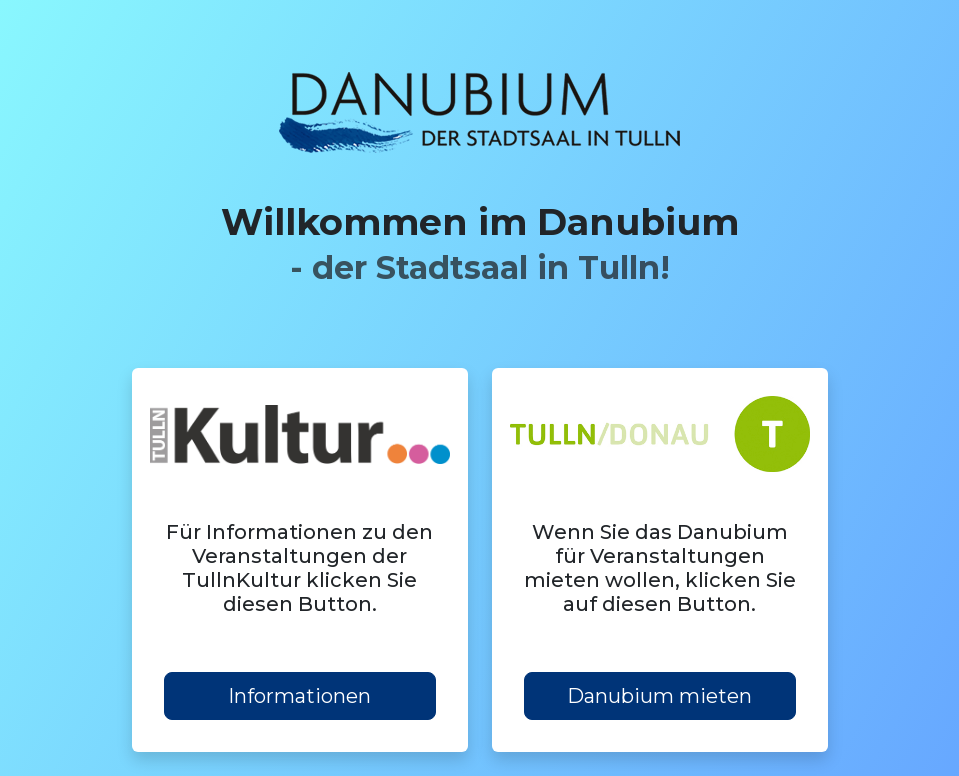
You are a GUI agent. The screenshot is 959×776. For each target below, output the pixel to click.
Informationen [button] (299, 696)
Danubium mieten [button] (659, 696)
